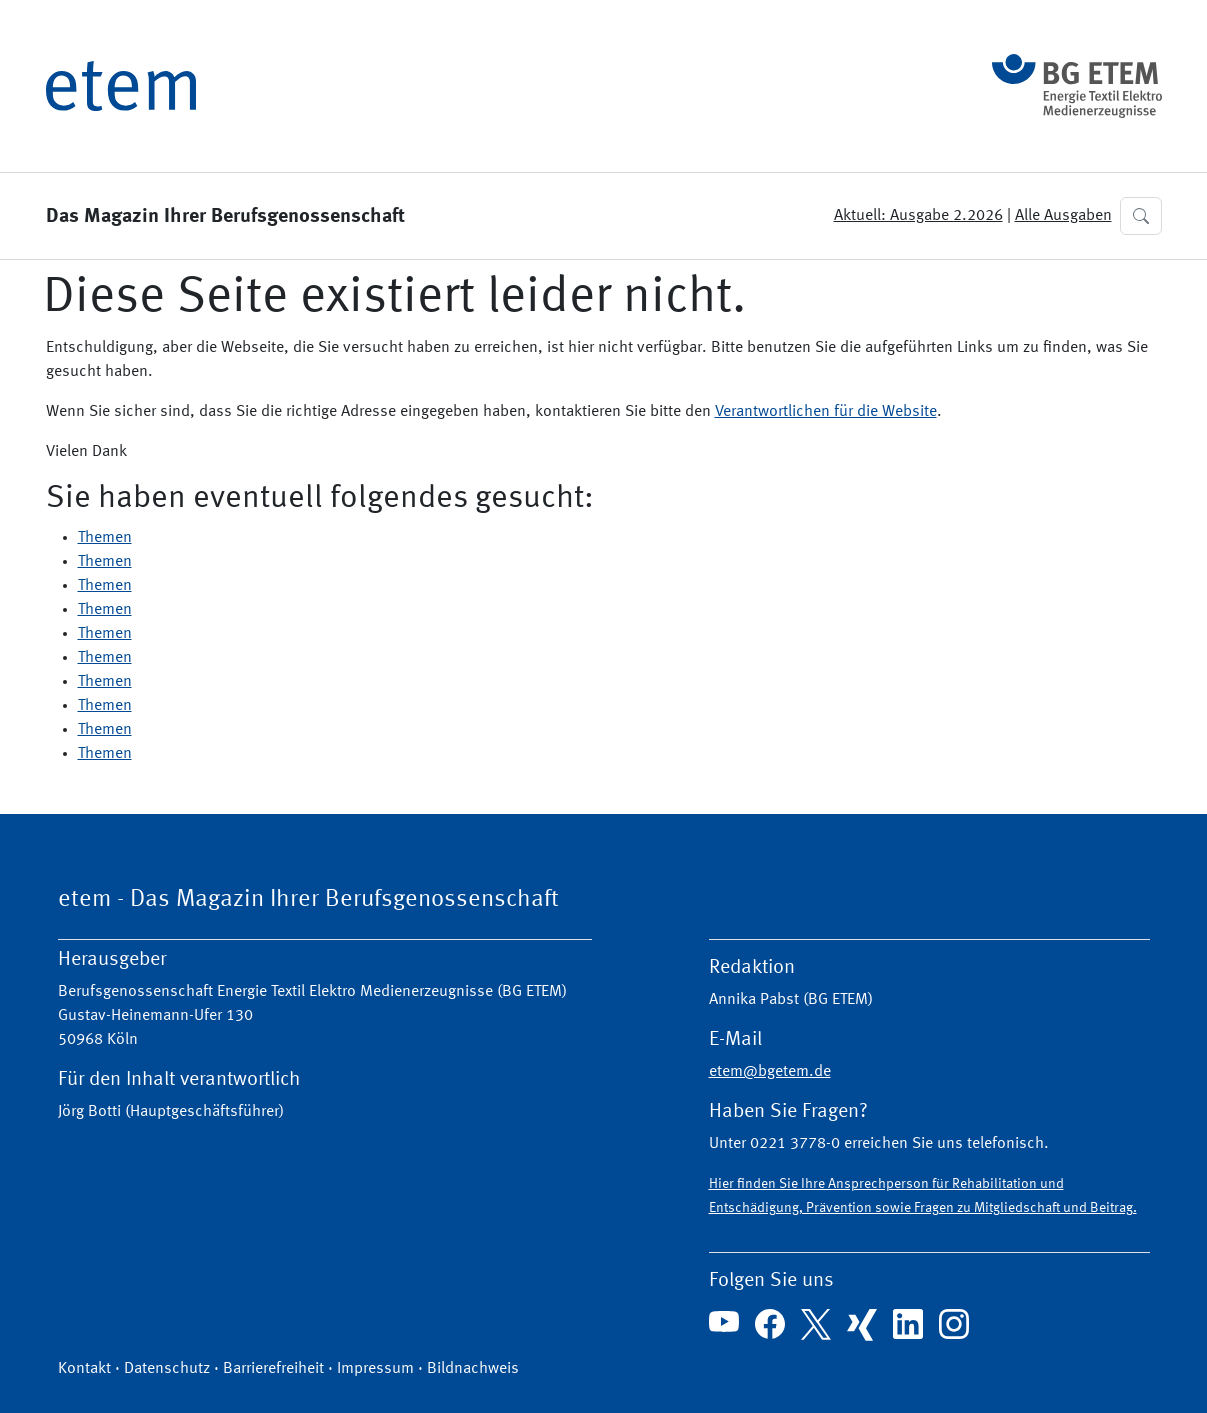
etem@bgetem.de (770, 1072)
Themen (105, 538)
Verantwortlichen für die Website (826, 412)
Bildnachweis (473, 1369)
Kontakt (84, 1369)
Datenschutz (167, 1369)
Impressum (375, 1369)
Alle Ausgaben (1063, 216)
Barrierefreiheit (273, 1369)
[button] (1141, 216)
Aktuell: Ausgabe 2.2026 (918, 216)
